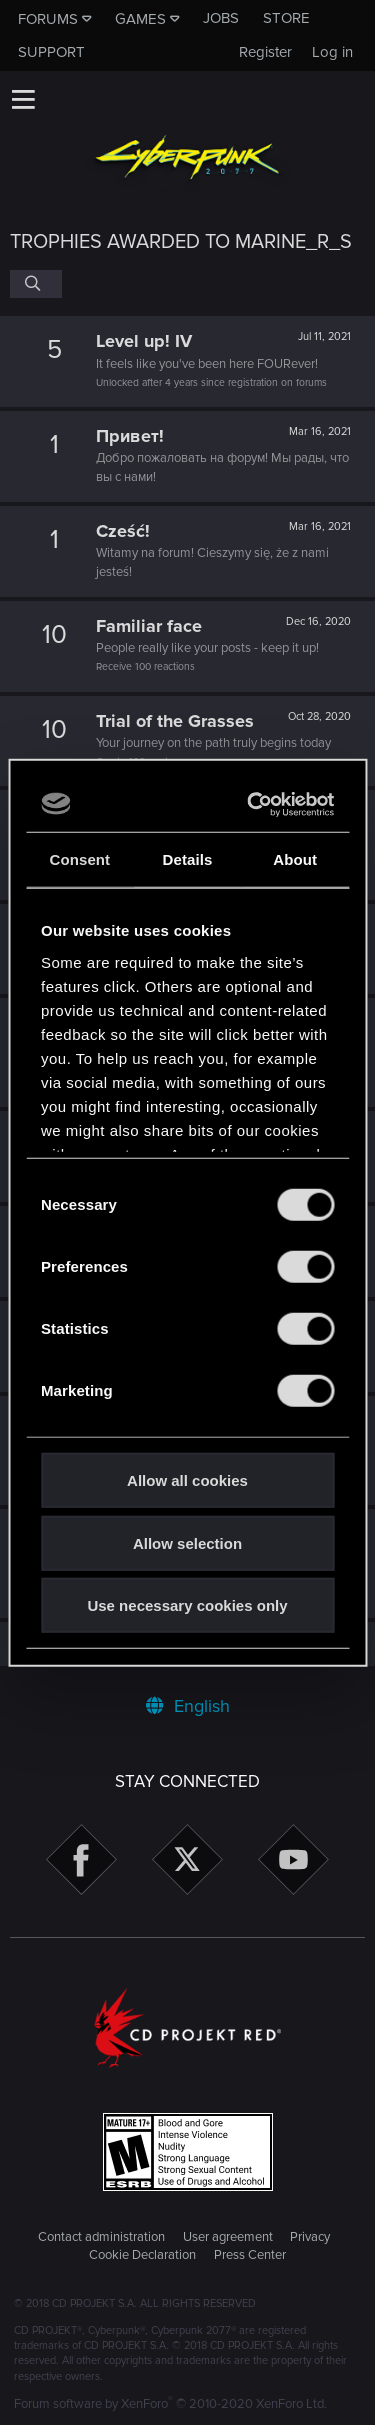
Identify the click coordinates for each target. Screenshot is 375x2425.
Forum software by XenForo (170, 2404)
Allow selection (187, 1542)
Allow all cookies (187, 1480)
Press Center (250, 2255)
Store (286, 18)
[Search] (36, 284)
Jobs (221, 18)
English (188, 1706)
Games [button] (140, 19)
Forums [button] (48, 19)
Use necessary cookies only (187, 1605)
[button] (23, 99)
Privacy (310, 2237)
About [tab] (295, 859)
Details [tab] (188, 859)
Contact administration (101, 2237)
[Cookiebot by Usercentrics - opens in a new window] (254, 804)
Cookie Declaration (142, 2255)
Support (51, 52)
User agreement (228, 2237)
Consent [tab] (79, 859)
